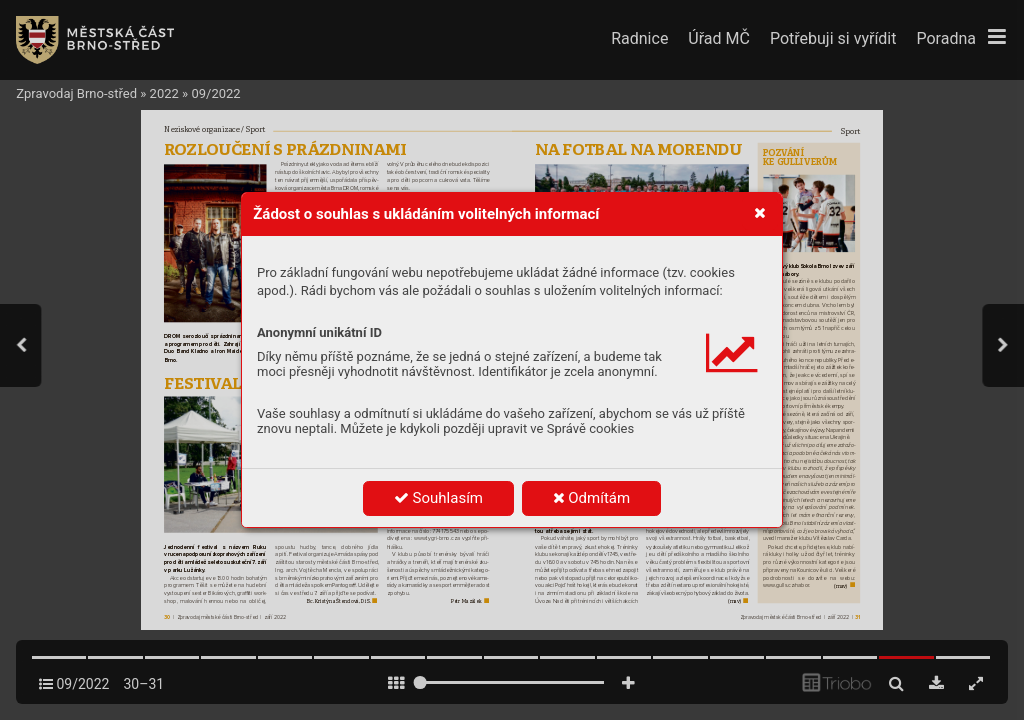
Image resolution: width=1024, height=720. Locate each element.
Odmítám (592, 498)
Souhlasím (438, 498)
